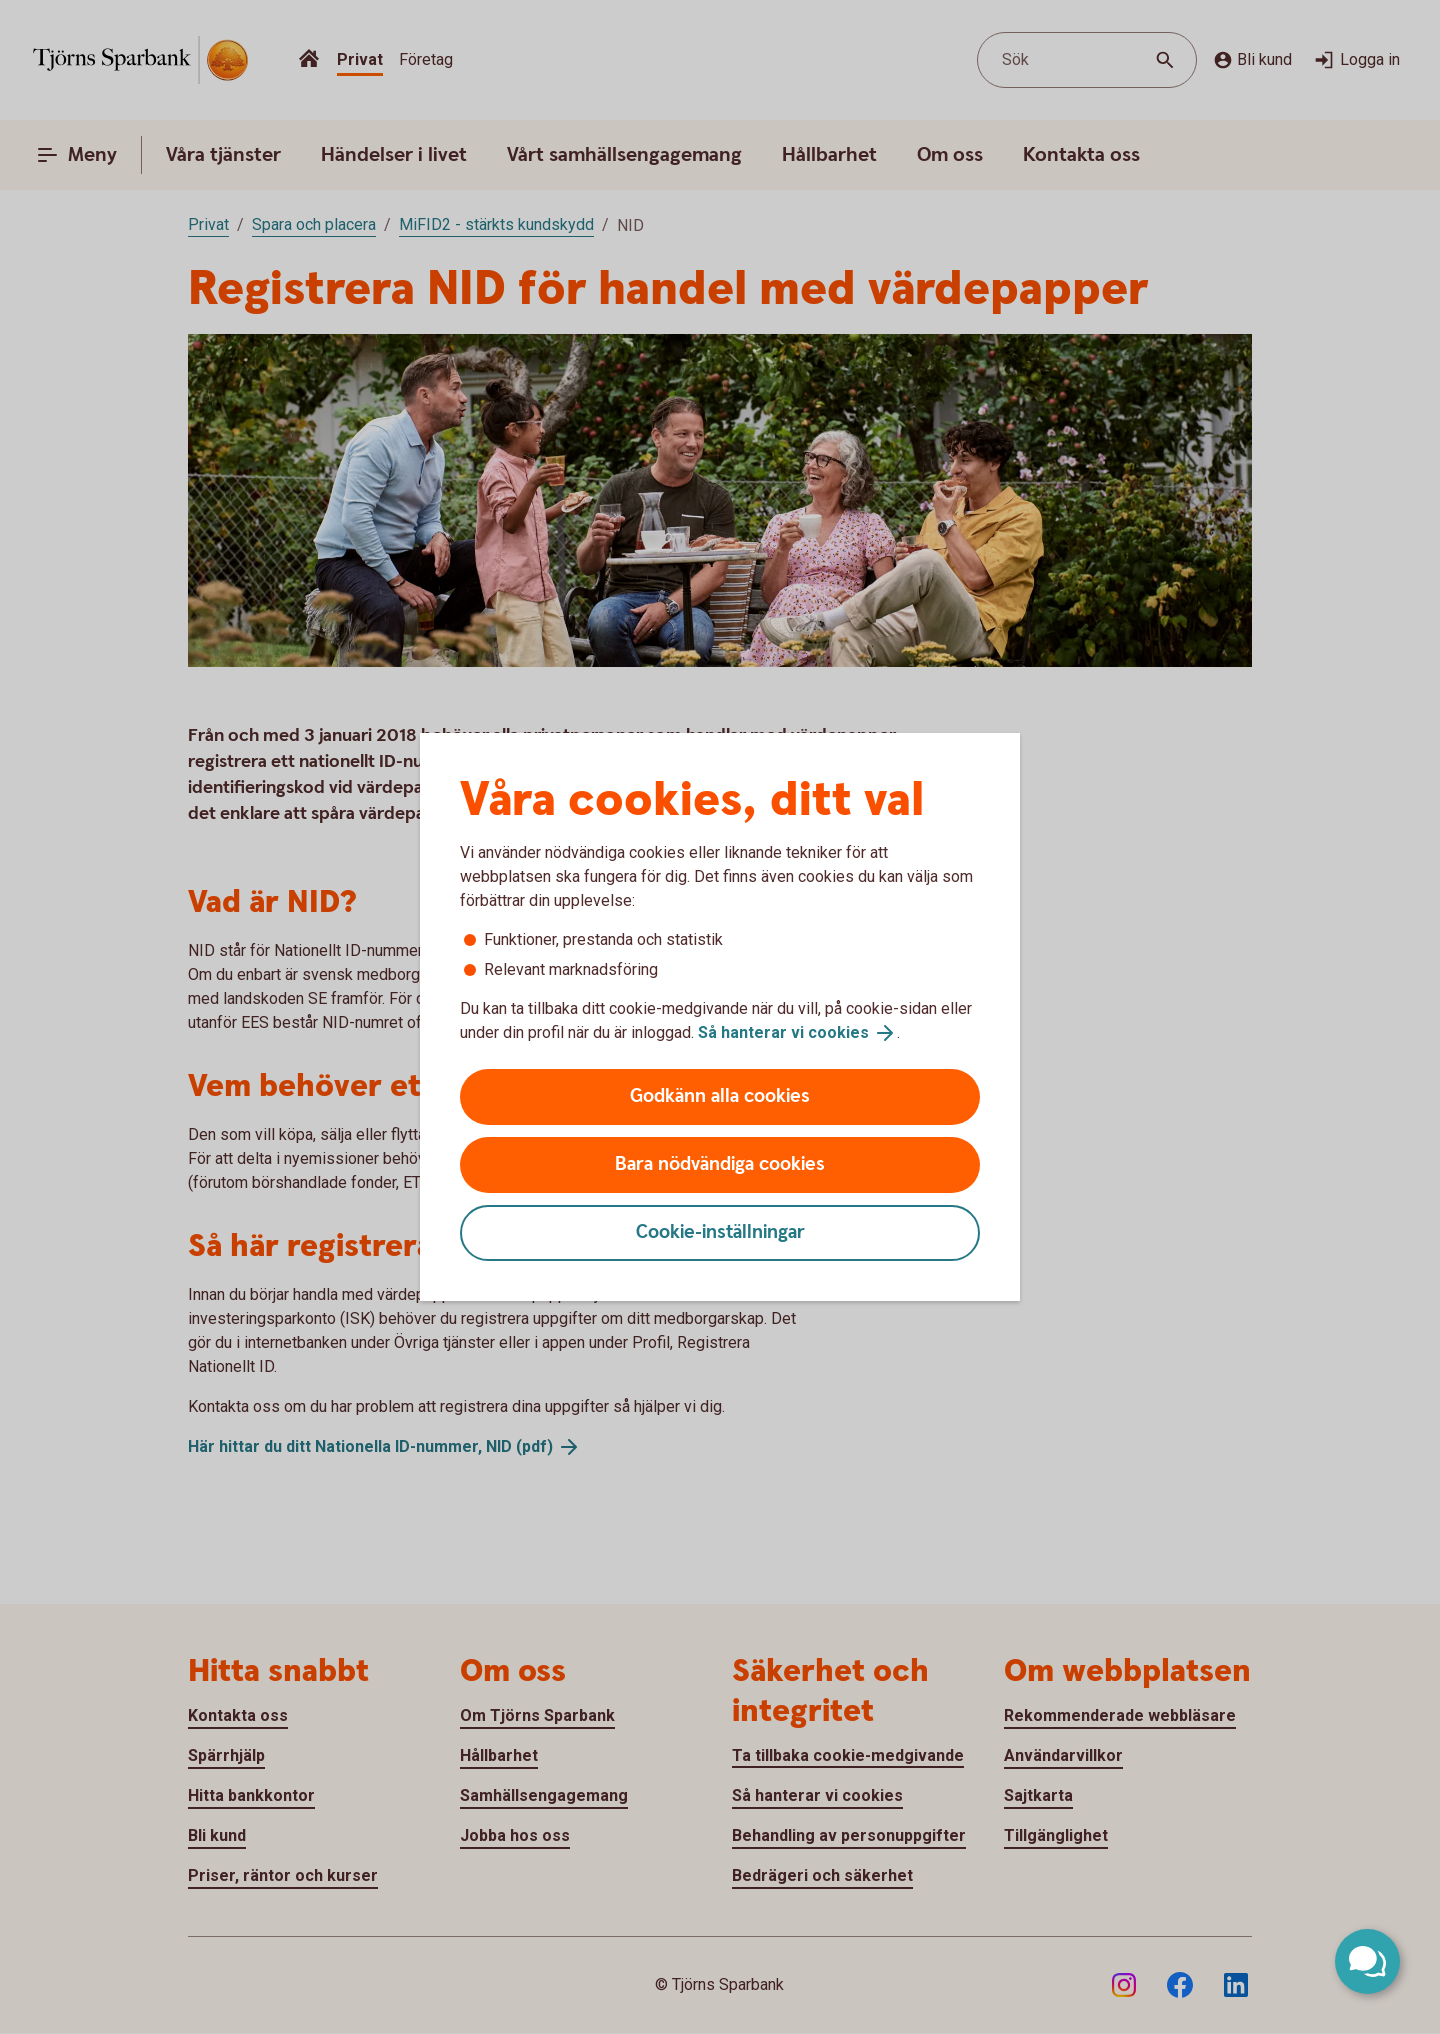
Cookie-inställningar (720, 1232)
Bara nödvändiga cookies (720, 1164)
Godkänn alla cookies (720, 1096)
